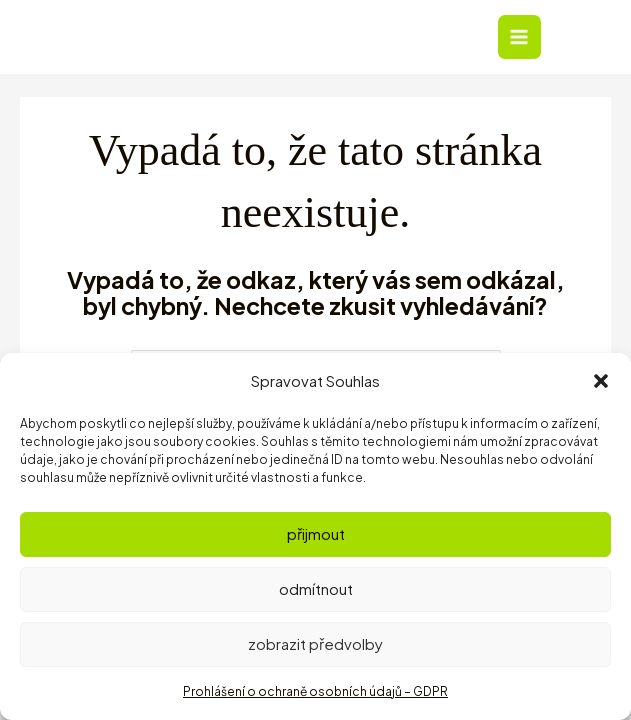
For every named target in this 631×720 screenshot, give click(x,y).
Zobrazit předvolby (315, 643)
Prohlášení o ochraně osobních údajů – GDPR (315, 691)
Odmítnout (316, 588)
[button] (601, 381)
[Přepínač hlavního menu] (531, 37)
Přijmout (316, 533)
